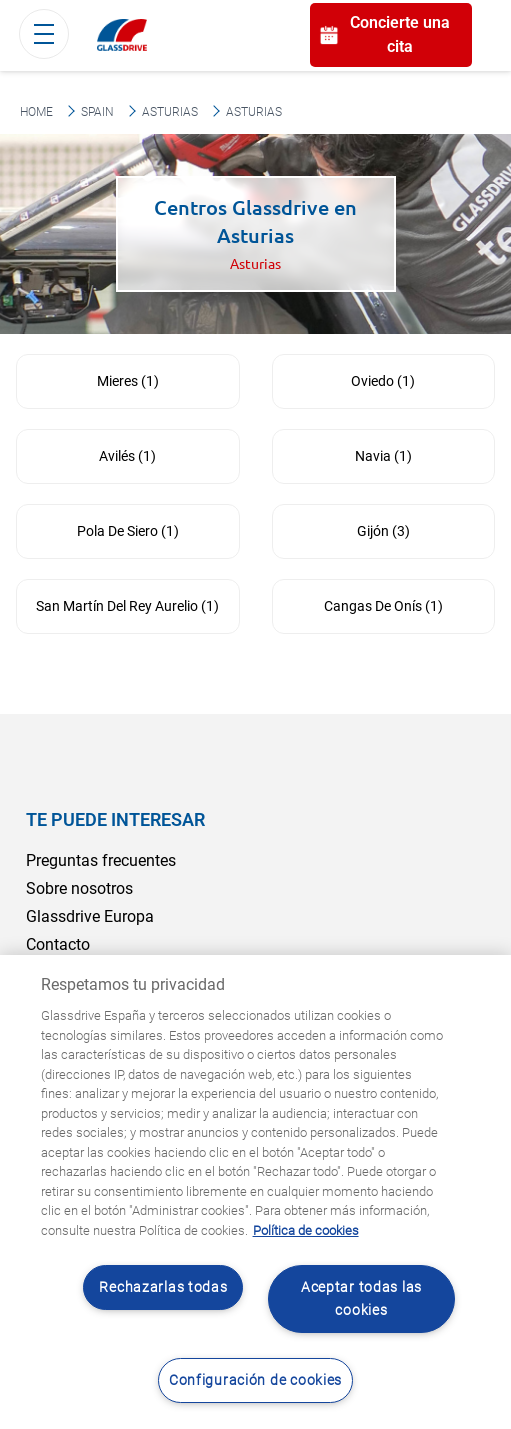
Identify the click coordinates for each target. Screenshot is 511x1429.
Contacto (58, 944)
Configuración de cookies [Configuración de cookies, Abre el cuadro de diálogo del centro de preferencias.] (255, 1380)
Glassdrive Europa (90, 916)
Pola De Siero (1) (128, 531)
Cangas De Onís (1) (383, 606)
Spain (97, 112)
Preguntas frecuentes (101, 860)
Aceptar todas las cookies (361, 1299)
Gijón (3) (383, 531)
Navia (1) (383, 456)
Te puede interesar (115, 819)
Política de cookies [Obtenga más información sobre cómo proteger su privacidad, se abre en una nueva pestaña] (306, 1230)
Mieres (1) (128, 381)
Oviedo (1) (383, 381)
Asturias (170, 112)
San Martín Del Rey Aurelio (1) (127, 606)
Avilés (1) (127, 456)
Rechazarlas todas (163, 1287)
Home (36, 112)
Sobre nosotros (79, 888)
